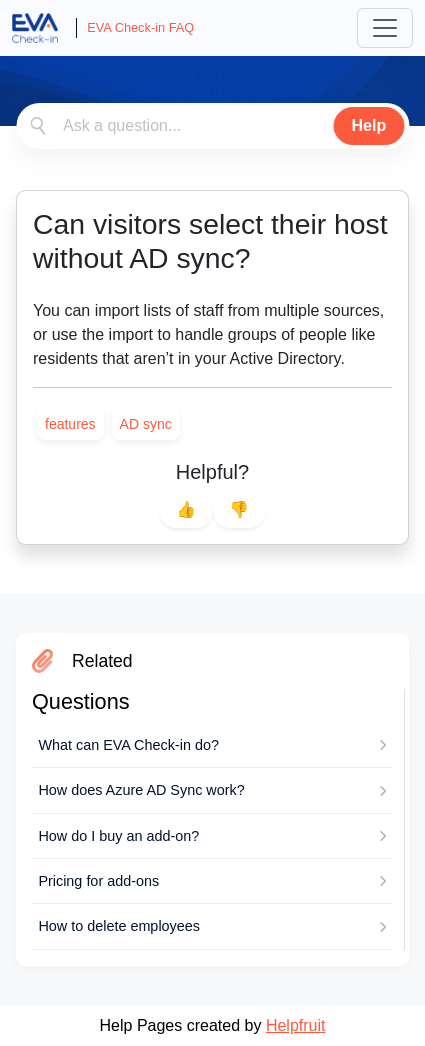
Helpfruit (296, 1025)
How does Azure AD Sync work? (141, 790)
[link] (70, 424)
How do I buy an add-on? (118, 836)
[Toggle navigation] (385, 28)
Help (369, 125)
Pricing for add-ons (98, 881)
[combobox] (212, 126)
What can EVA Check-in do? (128, 745)
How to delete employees (119, 926)
